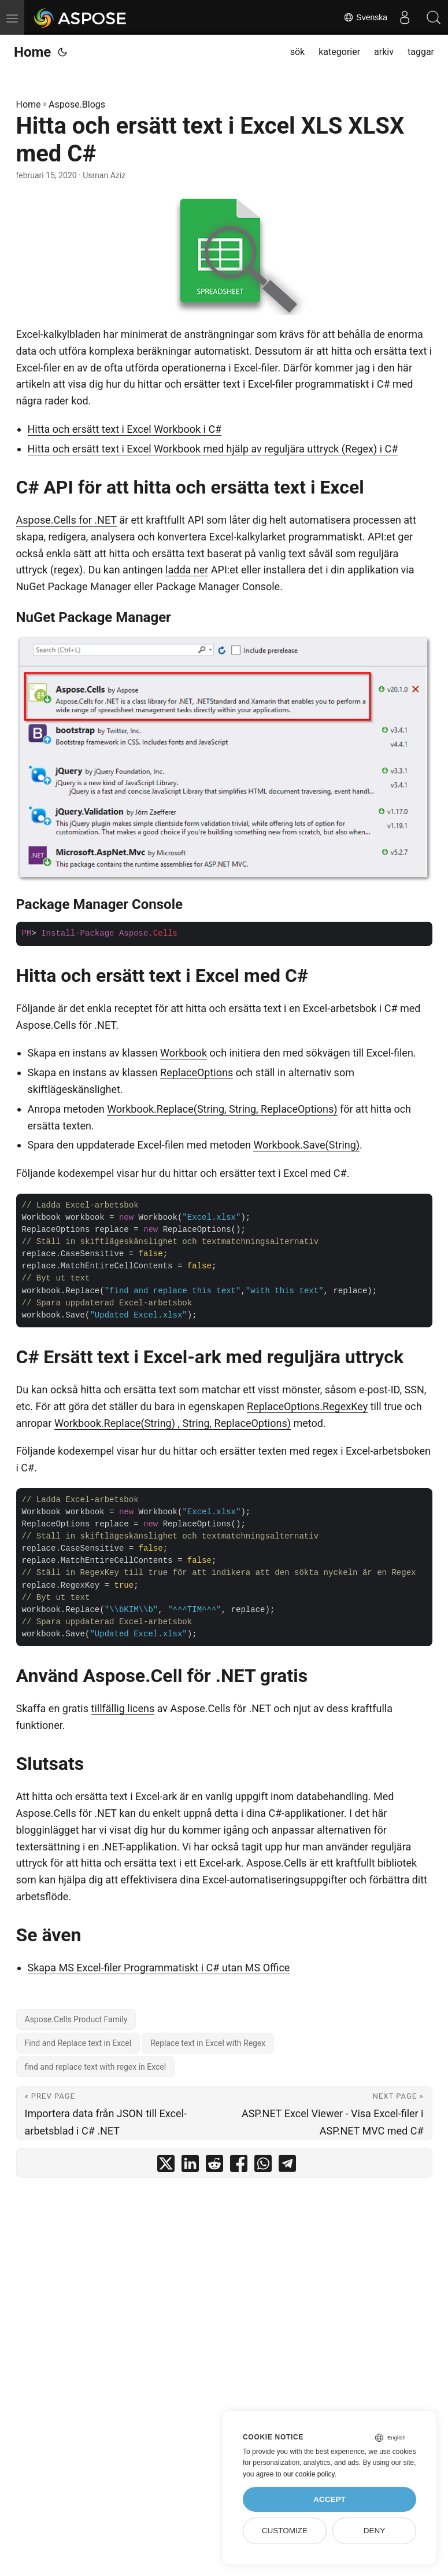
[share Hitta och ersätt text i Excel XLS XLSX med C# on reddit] (214, 2166)
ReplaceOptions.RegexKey (307, 1406)
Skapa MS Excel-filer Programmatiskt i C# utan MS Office (159, 1968)
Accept (329, 2499)
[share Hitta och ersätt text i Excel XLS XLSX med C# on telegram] (287, 2166)
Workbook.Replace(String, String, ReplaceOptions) (222, 1109)
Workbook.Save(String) (306, 1145)
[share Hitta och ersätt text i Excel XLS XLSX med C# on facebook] (238, 2166)
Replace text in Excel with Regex (207, 2043)
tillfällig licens (123, 1708)
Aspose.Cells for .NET (66, 520)
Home (32, 52)
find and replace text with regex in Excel (95, 2066)
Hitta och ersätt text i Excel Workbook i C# (125, 429)
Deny (375, 2530)
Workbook (183, 1053)
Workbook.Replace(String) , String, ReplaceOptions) (172, 1423)
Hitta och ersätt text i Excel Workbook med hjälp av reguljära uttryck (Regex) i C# (213, 449)
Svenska (365, 17)
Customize (285, 2530)
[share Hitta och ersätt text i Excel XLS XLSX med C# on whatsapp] (263, 2166)
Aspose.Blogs (77, 104)
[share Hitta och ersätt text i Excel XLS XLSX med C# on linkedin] (190, 2166)
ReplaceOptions (196, 1072)
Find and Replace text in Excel (78, 2043)
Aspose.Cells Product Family (76, 2019)
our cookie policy (309, 2474)
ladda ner (186, 570)
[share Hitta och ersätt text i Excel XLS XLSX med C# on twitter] (166, 2166)
